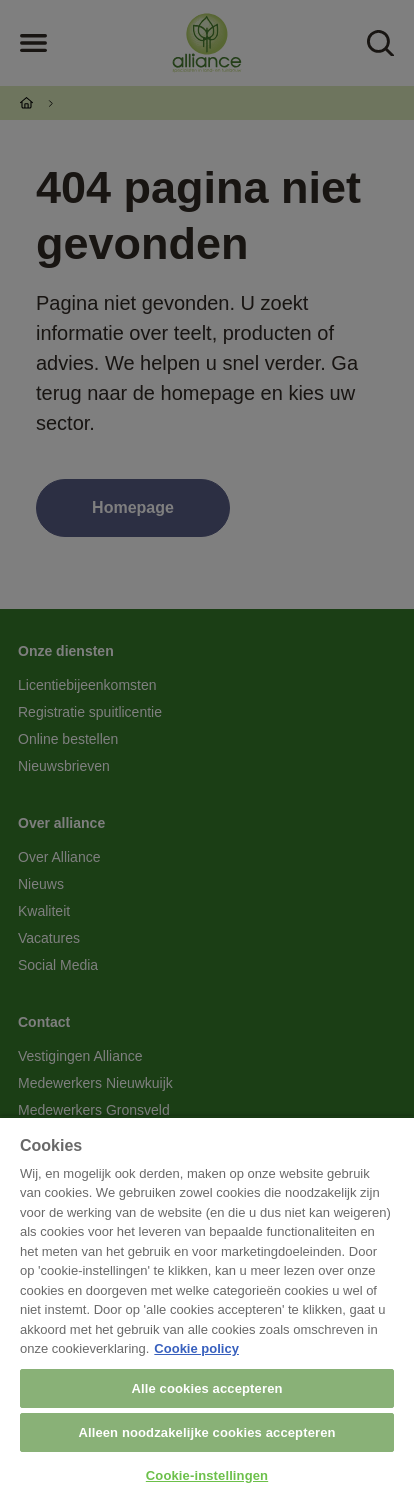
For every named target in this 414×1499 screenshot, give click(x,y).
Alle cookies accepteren (206, 1388)
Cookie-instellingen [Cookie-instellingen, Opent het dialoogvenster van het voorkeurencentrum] (207, 1475)
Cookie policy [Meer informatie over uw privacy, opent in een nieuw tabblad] (196, 1348)
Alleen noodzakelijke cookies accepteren (206, 1432)
